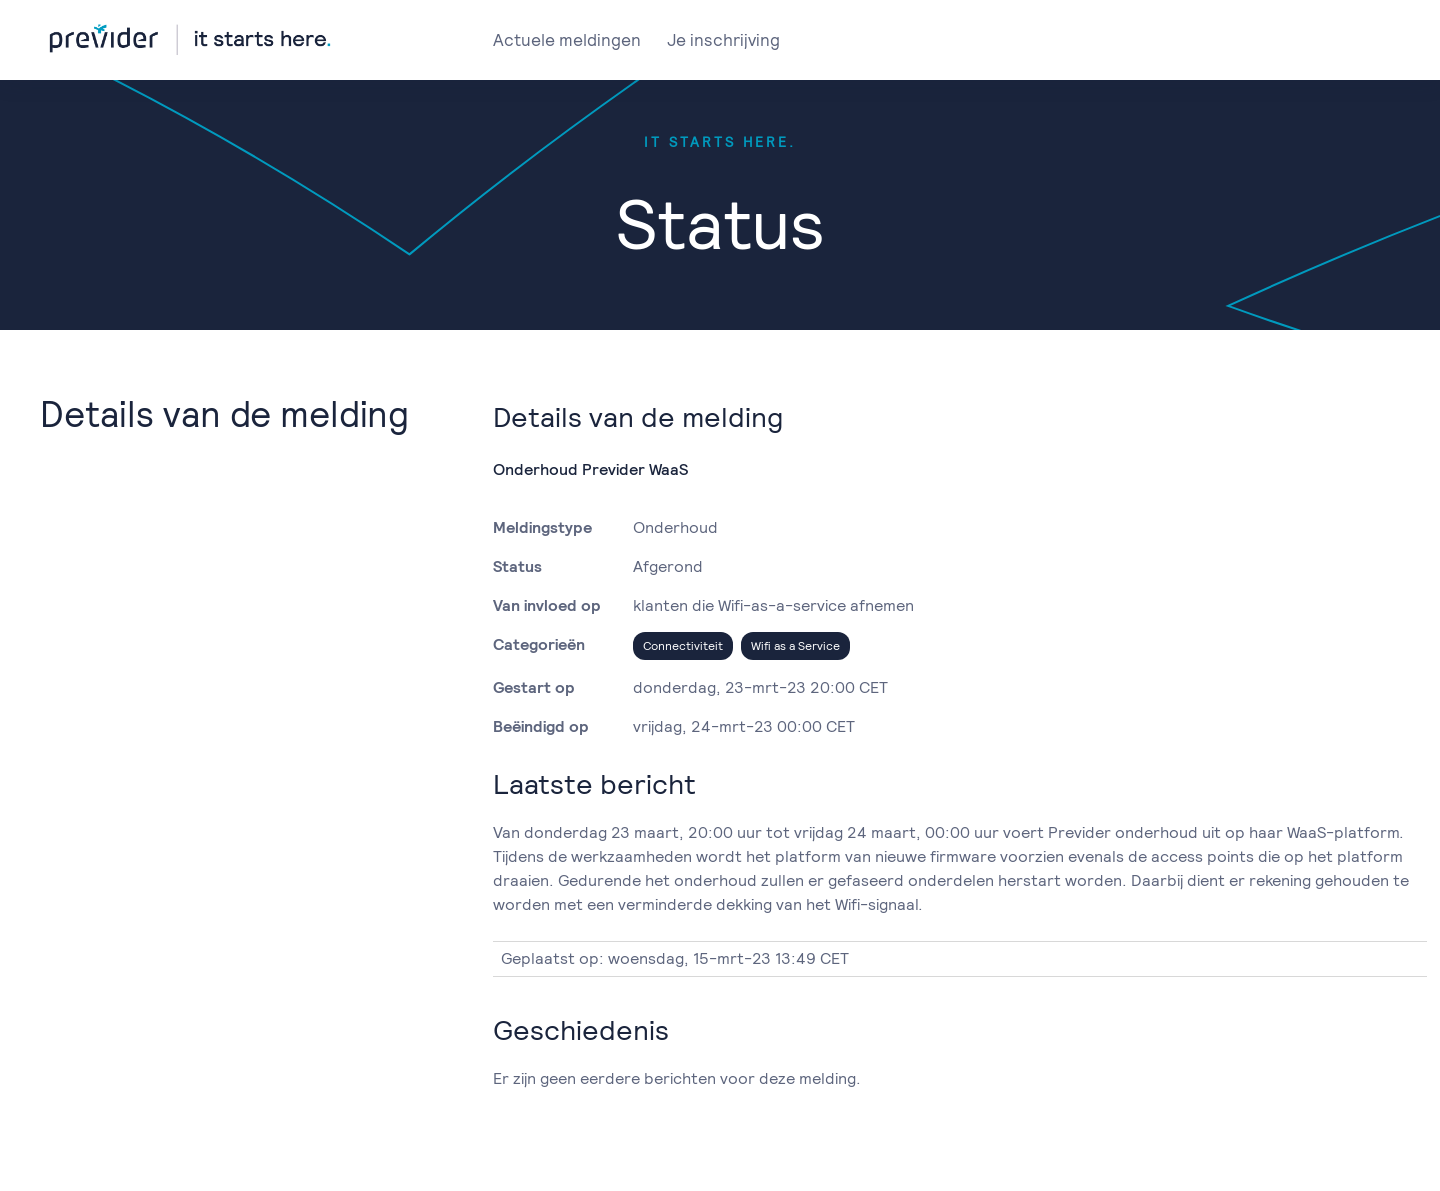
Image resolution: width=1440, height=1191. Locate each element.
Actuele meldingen (567, 40)
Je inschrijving (723, 40)
